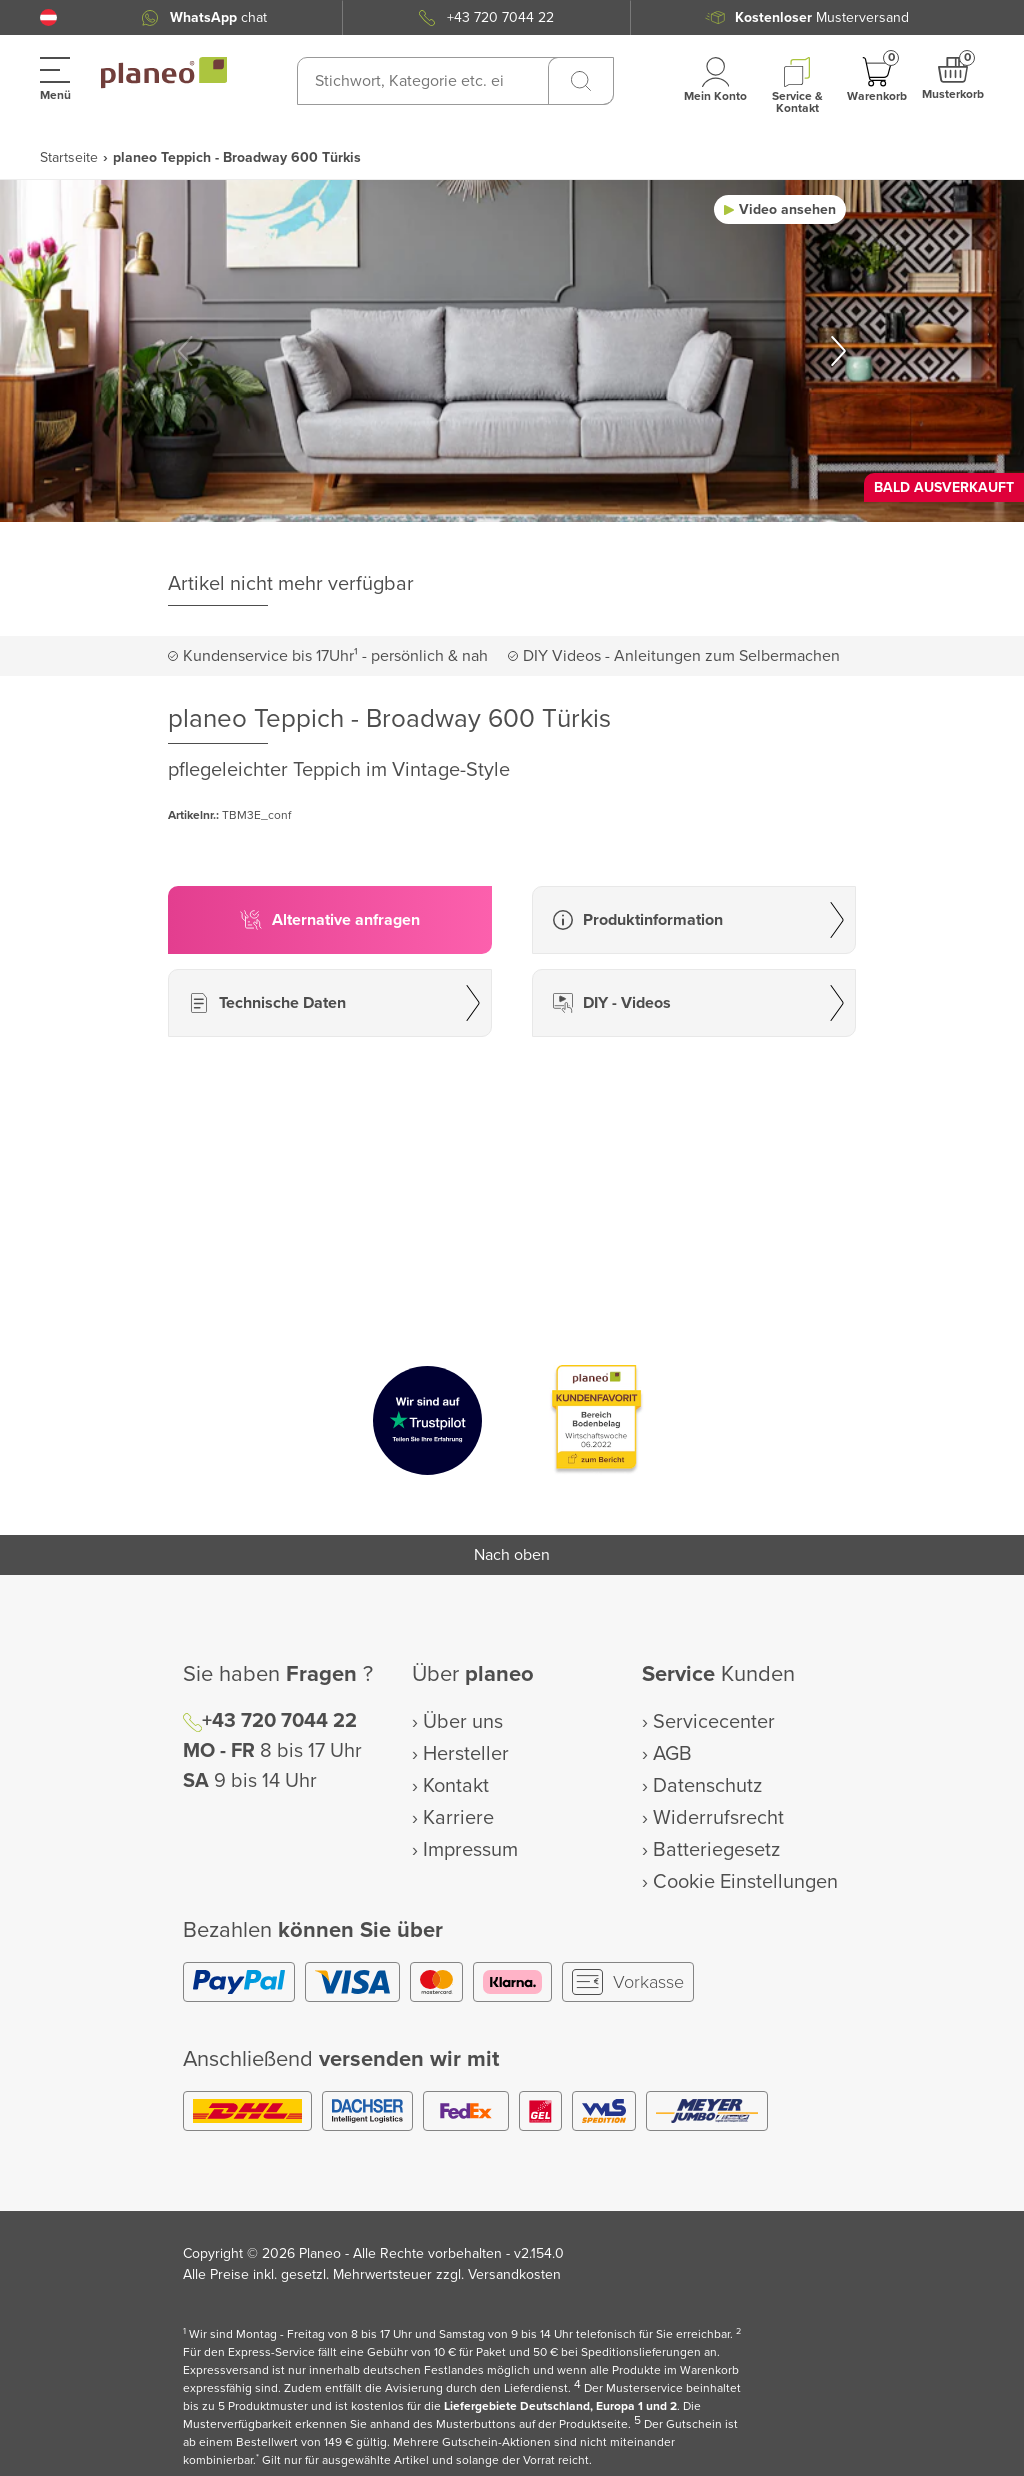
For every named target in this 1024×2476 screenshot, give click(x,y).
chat (218, 17)
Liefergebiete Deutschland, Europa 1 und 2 (560, 2406)
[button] (48, 17)
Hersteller (466, 1754)
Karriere (458, 1818)
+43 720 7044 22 (500, 17)
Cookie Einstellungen (745, 1882)
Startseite (69, 157)
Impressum (470, 1850)
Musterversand (822, 17)
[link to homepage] (164, 73)
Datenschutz (707, 1786)
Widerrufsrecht (718, 1818)
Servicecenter (714, 1722)
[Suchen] (581, 81)
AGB (672, 1754)
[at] (48, 17)
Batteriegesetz (716, 1850)
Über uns (463, 1722)
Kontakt (456, 1786)
